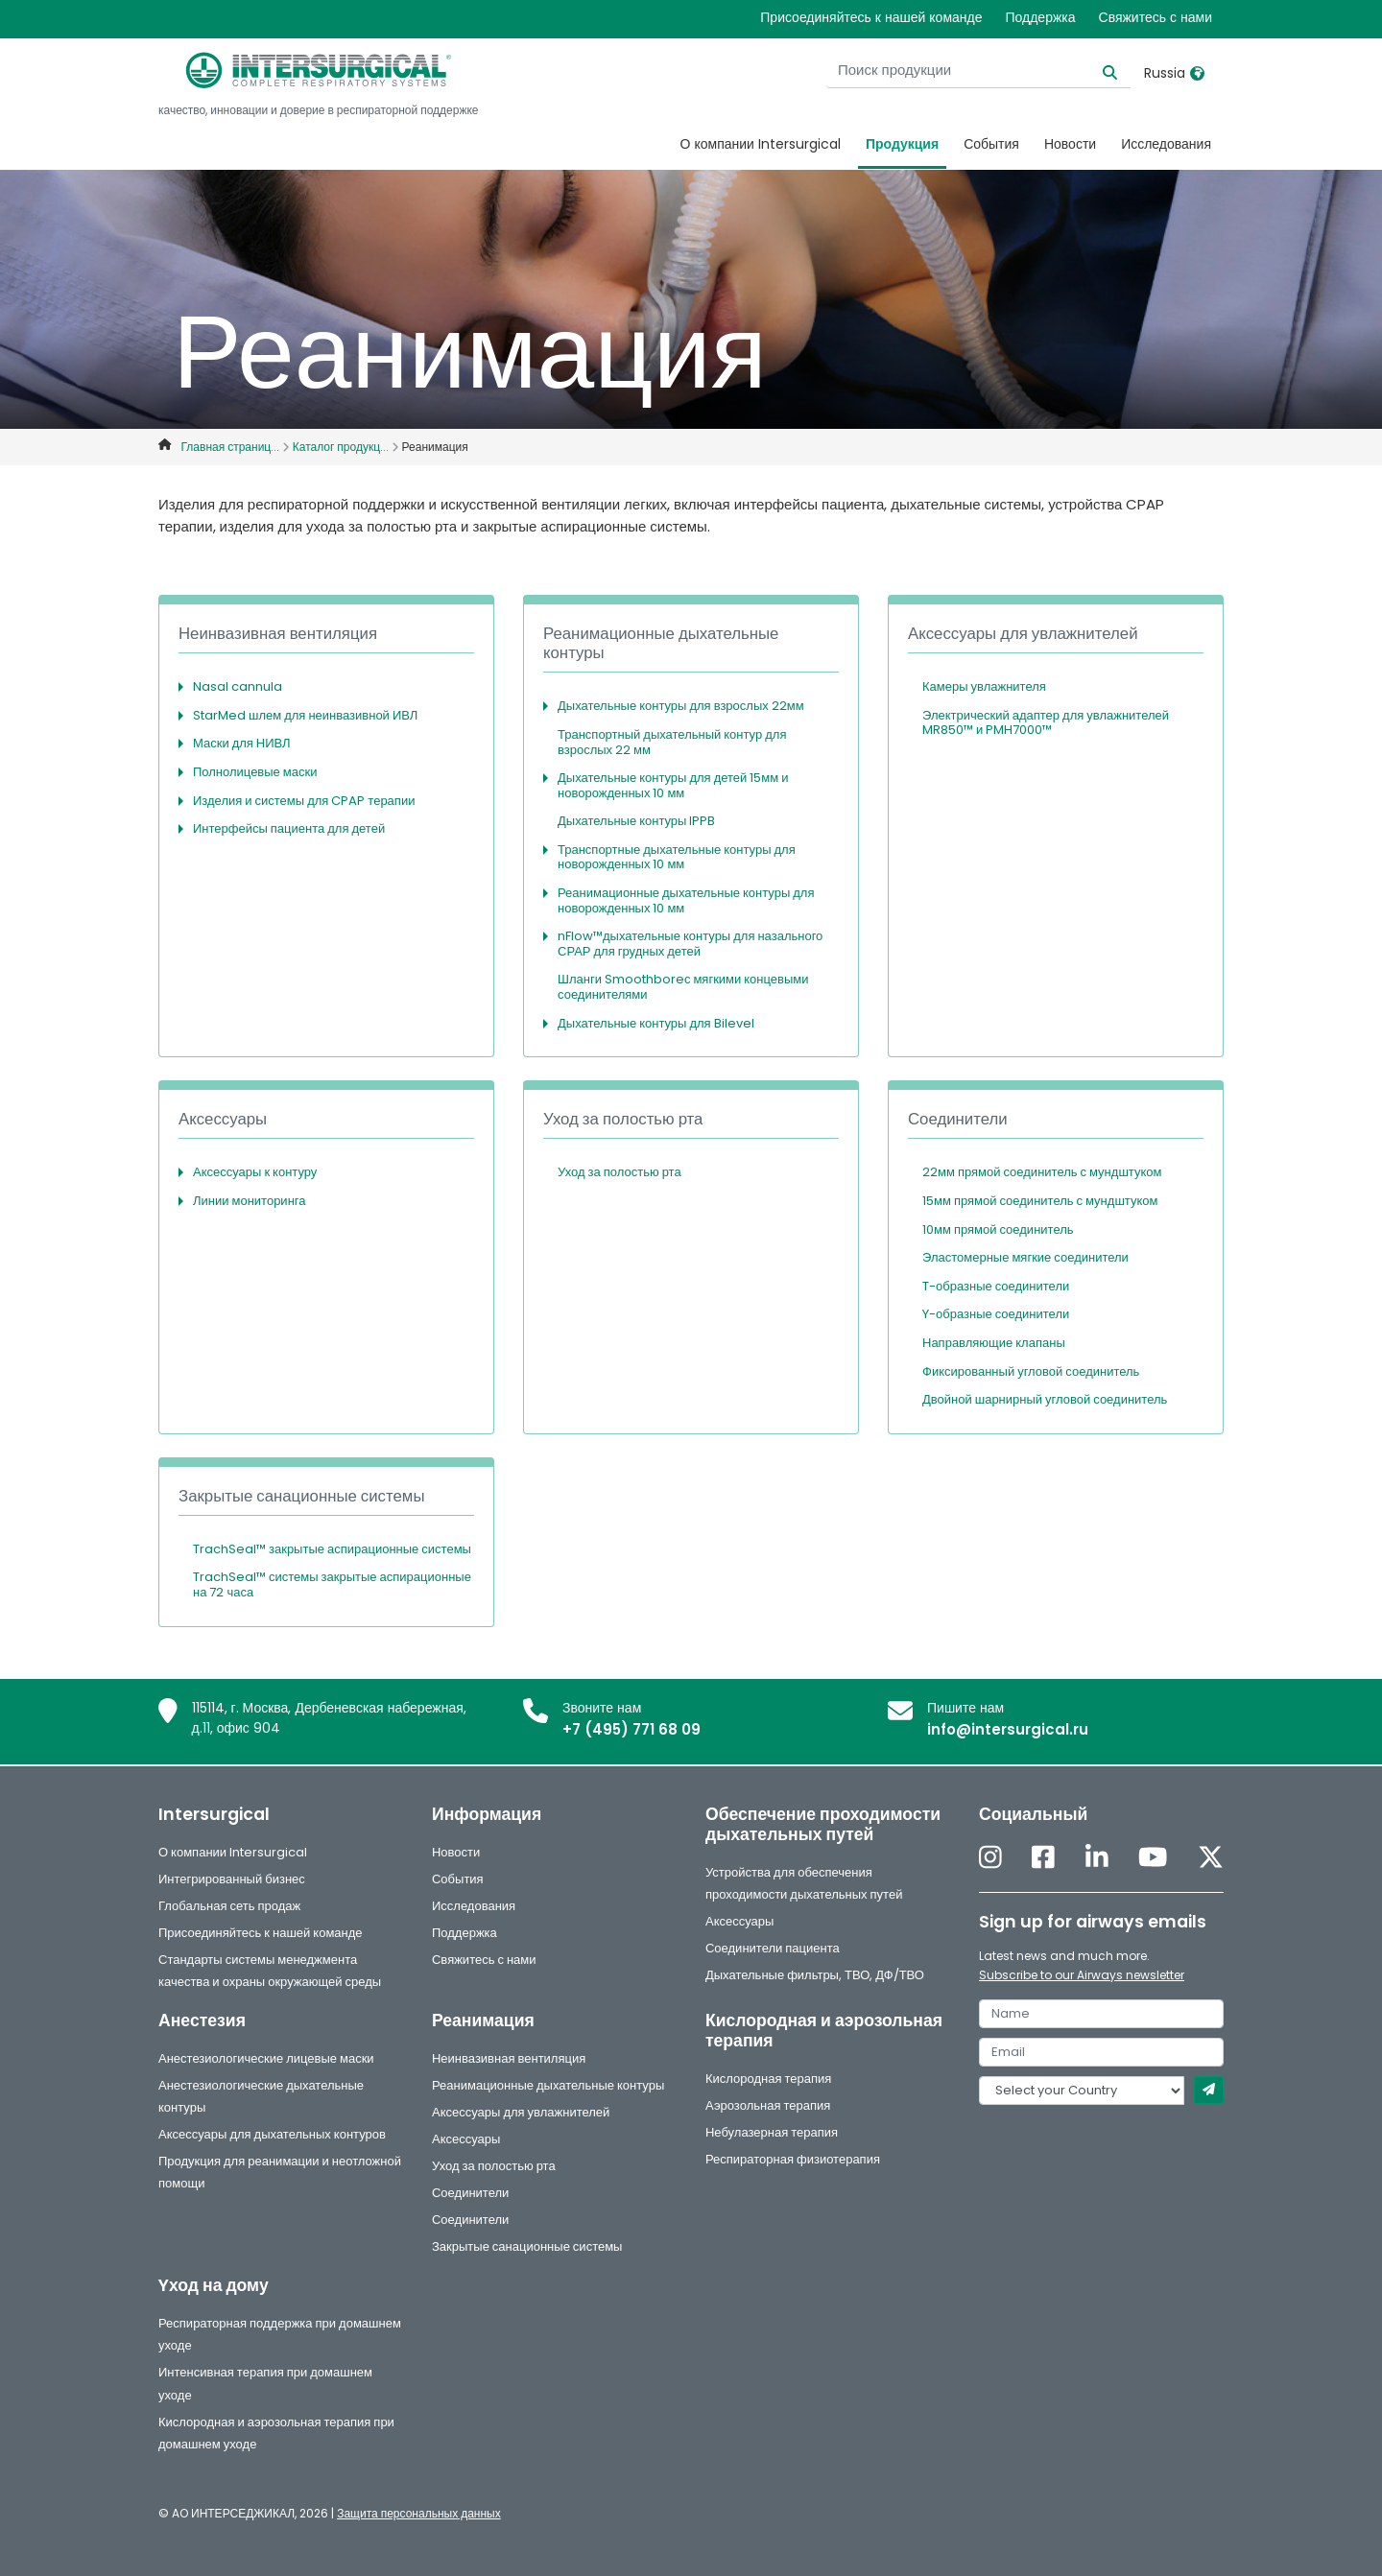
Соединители (470, 2193)
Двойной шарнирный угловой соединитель (1044, 1399)
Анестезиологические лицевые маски (266, 2058)
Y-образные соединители (995, 1314)
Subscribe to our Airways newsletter (1081, 1975)
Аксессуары (739, 1921)
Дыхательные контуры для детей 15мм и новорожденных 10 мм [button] (673, 785)
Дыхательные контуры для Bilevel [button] (656, 1023)
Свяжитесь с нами (1155, 17)
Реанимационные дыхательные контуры (548, 2085)
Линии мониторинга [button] (249, 1201)
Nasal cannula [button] (237, 686)
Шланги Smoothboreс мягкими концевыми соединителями (683, 987)
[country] (1081, 2090)
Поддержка (1040, 17)
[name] (1101, 2013)
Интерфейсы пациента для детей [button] (289, 828)
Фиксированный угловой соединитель (1030, 1371)
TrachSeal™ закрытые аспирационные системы (332, 1549)
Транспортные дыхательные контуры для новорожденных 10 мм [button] (677, 857)
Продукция (902, 144)
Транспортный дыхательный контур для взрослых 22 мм (672, 742)
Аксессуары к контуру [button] (255, 1172)
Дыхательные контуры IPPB (636, 821)
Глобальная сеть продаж (229, 1906)
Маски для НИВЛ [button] (242, 743)
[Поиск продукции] (1011, 70)
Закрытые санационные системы (527, 2246)
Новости (1070, 144)
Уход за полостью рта (619, 1172)
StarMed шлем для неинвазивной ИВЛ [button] (305, 715)
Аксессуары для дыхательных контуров (272, 2134)
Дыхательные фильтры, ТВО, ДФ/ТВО (814, 1975)
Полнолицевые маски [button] (255, 772)
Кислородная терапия (768, 2078)
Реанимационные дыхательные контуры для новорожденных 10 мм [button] (686, 900)
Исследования (1166, 144)
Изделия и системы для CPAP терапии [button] (304, 801)
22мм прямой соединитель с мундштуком (1041, 1172)
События (991, 144)
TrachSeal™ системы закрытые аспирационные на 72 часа (332, 1584)
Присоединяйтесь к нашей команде (871, 17)
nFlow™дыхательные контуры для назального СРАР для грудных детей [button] (690, 943)
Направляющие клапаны (993, 1343)
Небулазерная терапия (771, 2132)
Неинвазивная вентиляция (508, 2058)
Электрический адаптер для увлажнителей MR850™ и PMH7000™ (1045, 723)
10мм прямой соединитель (998, 1229)
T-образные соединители (995, 1286)
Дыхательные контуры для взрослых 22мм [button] (681, 706)
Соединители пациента (772, 1948)
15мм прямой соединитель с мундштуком (1039, 1201)
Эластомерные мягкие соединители (1025, 1257)
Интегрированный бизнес (231, 1879)
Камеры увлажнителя (984, 686)
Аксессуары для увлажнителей (520, 2112)
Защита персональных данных (419, 2513)
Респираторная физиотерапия (792, 2159)
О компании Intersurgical (760, 144)
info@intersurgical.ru (1007, 1729)
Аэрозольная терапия (767, 2105)
